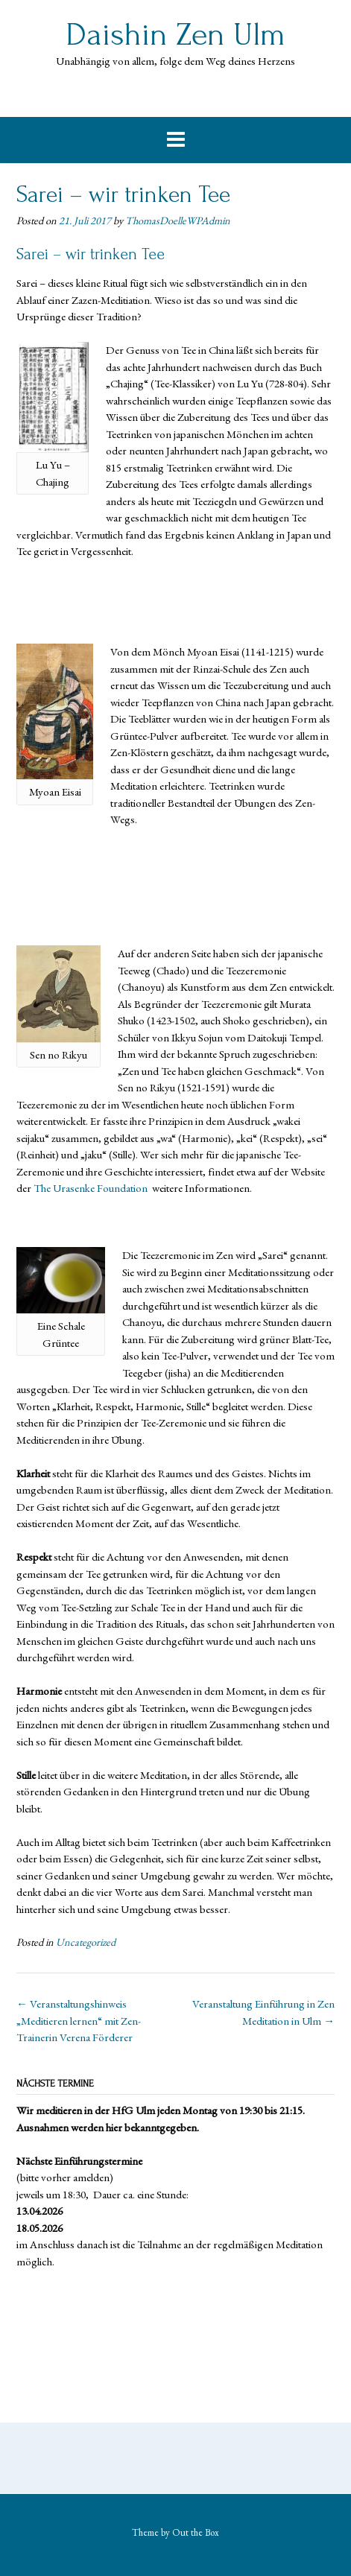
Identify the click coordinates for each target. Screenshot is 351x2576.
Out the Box (195, 2532)
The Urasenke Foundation (92, 1188)
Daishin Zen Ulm (175, 34)
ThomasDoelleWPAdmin (177, 220)
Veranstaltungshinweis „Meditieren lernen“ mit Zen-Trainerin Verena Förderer (78, 2020)
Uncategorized (86, 1942)
